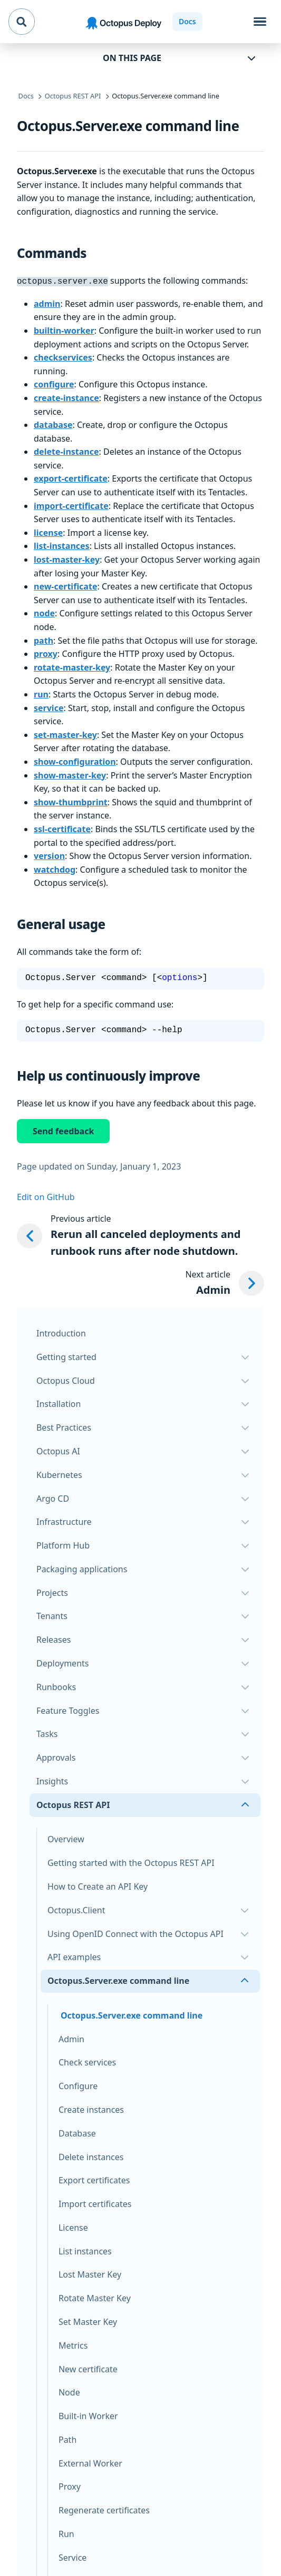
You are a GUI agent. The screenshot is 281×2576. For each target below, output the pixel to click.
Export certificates (94, 2179)
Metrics (73, 2344)
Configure (78, 2085)
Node (69, 2391)
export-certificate (71, 477)
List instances (85, 2250)
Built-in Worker (88, 2415)
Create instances (91, 2108)
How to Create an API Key (97, 1885)
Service (72, 2556)
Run (66, 2533)
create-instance (66, 397)
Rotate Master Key (95, 2297)
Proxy (70, 2485)
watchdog (54, 868)
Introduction (61, 1332)
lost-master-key (67, 558)
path (43, 639)
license (48, 531)
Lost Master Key (90, 2273)
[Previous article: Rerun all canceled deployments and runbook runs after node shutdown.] (140, 1235)
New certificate (88, 2368)
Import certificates (95, 2203)
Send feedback (63, 1130)
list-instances (62, 545)
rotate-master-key (72, 666)
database (53, 424)
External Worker (90, 2462)
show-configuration (75, 760)
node (44, 612)
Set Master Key (88, 2321)
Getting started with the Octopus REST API (131, 1862)
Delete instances (91, 2156)
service (48, 707)
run (41, 693)
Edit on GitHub (46, 1196)
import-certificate (71, 505)
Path (67, 2438)
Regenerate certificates (104, 2509)
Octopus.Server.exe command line (131, 2014)
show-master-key (70, 774)
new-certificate (65, 585)
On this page (132, 58)
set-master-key (65, 734)
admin (47, 302)
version (49, 855)
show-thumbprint (71, 801)
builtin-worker (64, 329)
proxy (45, 652)
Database (77, 2132)
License (73, 2226)
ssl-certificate (62, 828)
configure (54, 383)
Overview (65, 1838)
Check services (87, 2061)
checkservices (63, 356)
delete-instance (66, 450)
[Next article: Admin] (224, 1282)
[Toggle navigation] (260, 21)
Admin (71, 2038)
